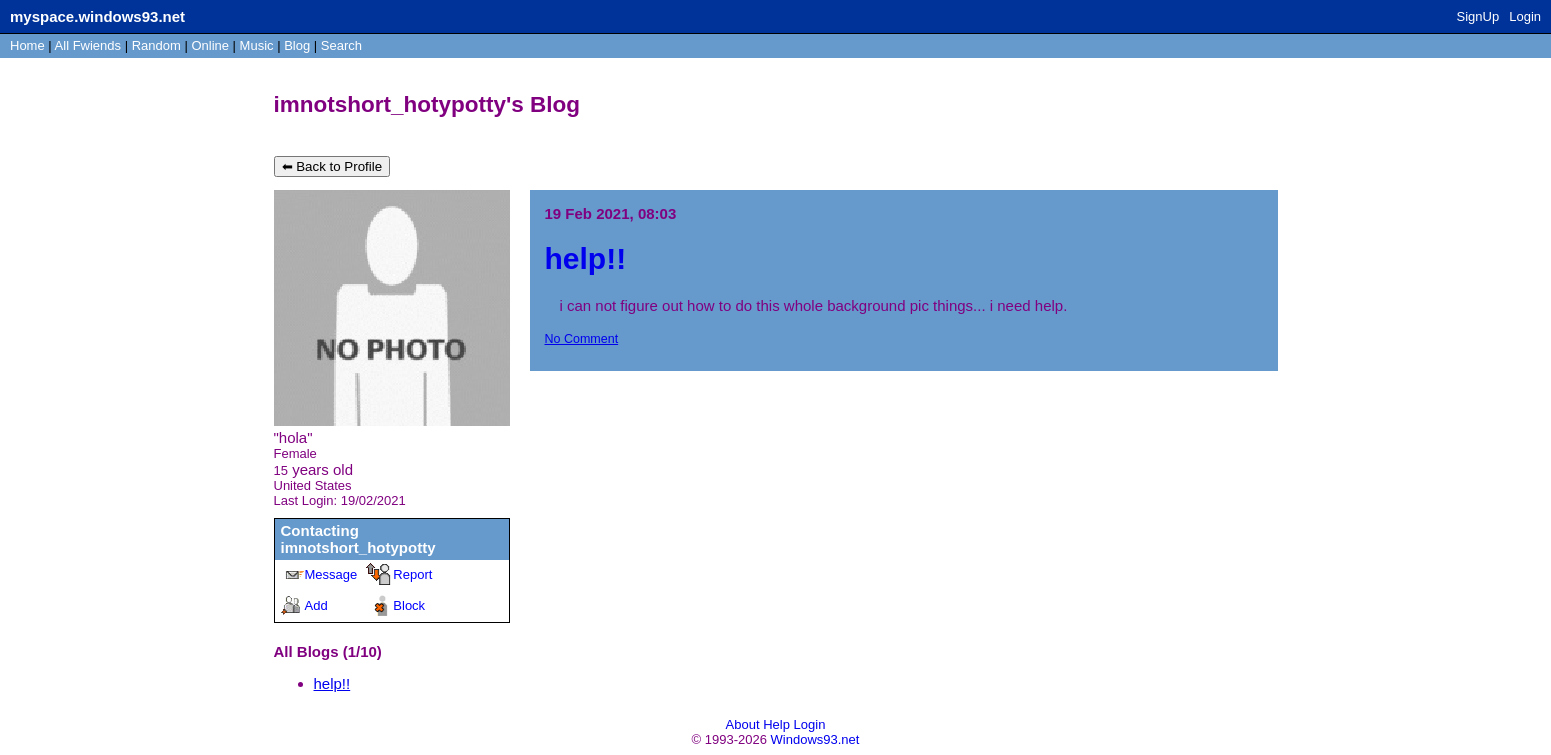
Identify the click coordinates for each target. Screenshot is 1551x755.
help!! (332, 683)
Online (210, 45)
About (743, 724)
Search (341, 45)
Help (776, 724)
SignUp (1478, 16)
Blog (297, 45)
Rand (156, 45)
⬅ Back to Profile (332, 166)
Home (27, 45)
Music (257, 45)
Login (1525, 16)
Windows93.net (815, 739)
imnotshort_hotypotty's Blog (427, 104)
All (88, 45)
